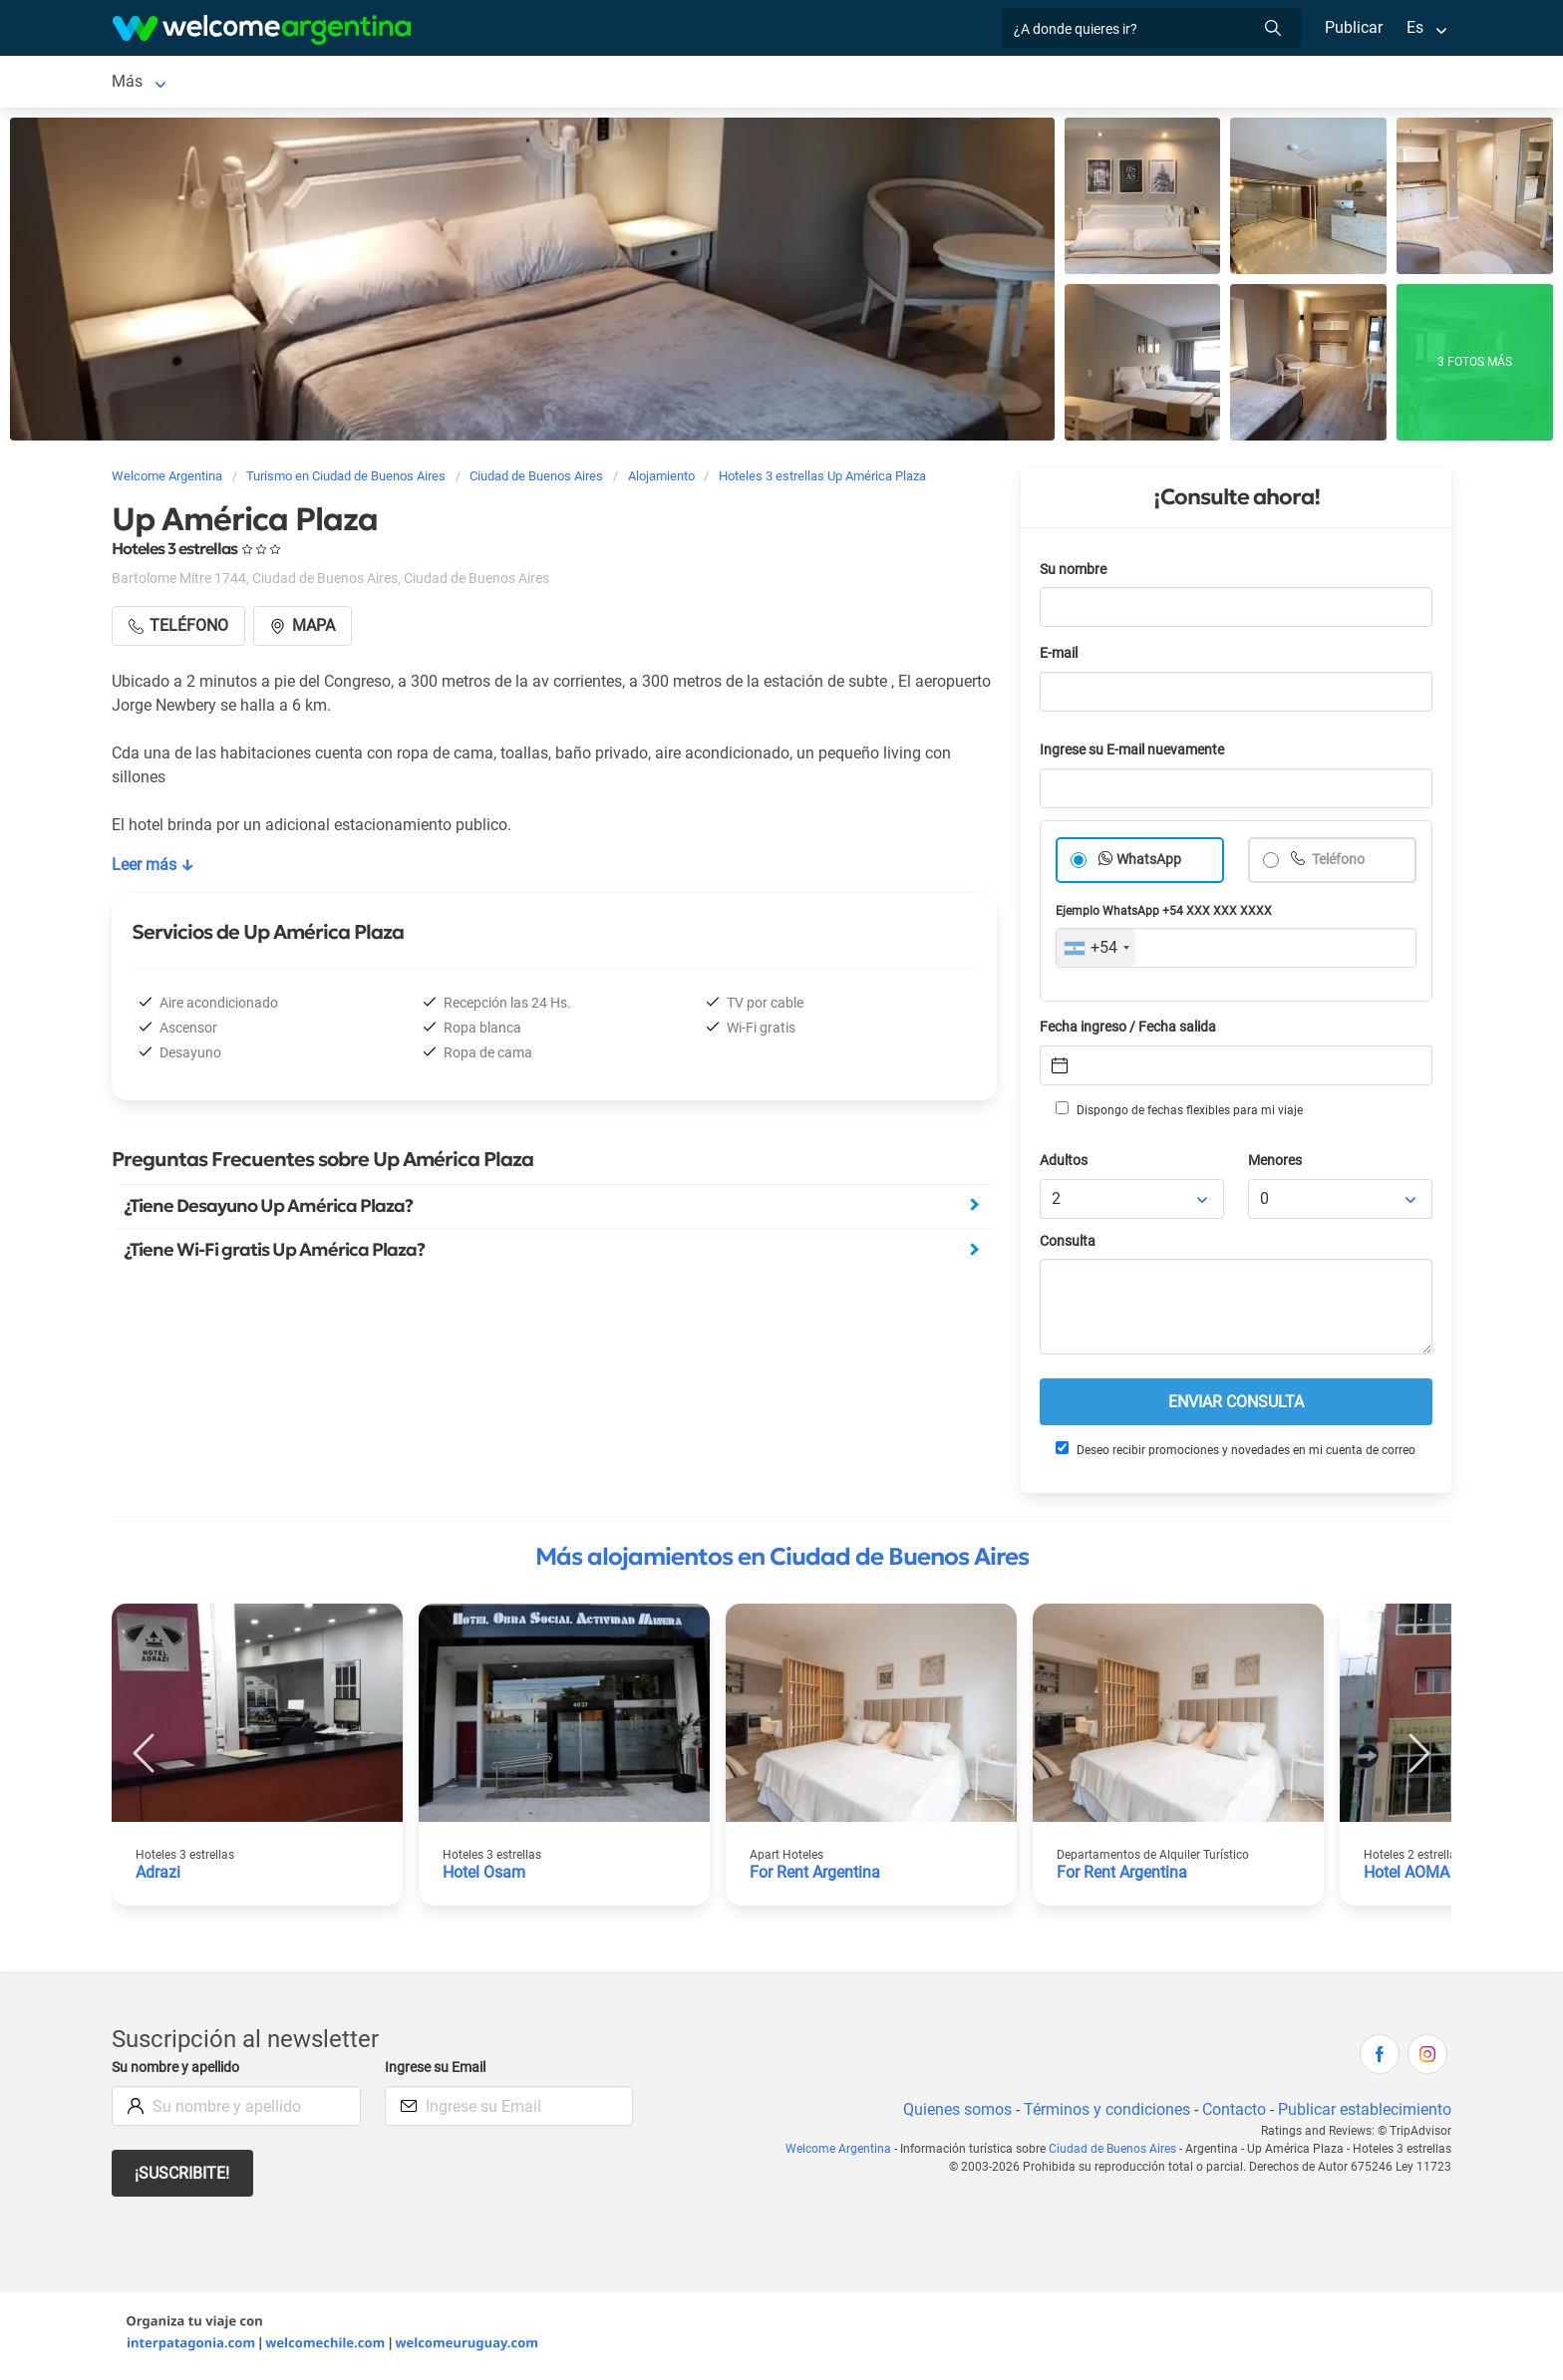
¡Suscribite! (183, 2177)
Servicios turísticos (695, 83)
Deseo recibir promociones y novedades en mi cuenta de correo (1234, 1453)
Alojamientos (363, 83)
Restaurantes (874, 83)
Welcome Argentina (844, 2153)
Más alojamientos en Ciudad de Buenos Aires (782, 1561)
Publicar (1353, 27)
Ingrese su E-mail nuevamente (1137, 753)
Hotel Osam (484, 1876)
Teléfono (1339, 863)
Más (1171, 83)
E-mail (1061, 657)
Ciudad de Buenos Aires (196, 83)
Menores (1276, 1164)
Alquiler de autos (532, 83)
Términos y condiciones (1103, 2113)
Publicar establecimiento (1363, 2113)
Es (1415, 27)
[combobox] (1096, 952)
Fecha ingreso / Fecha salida (1131, 1031)
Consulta (1068, 1245)
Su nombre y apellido (179, 2071)
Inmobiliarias (1086, 83)
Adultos (1065, 1164)
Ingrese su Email (438, 2071)
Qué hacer (981, 83)
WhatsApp (1149, 863)
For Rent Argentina (816, 1876)
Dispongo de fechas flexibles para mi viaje (1178, 1113)
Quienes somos (951, 2113)
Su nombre (1074, 573)
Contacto (1231, 2113)
